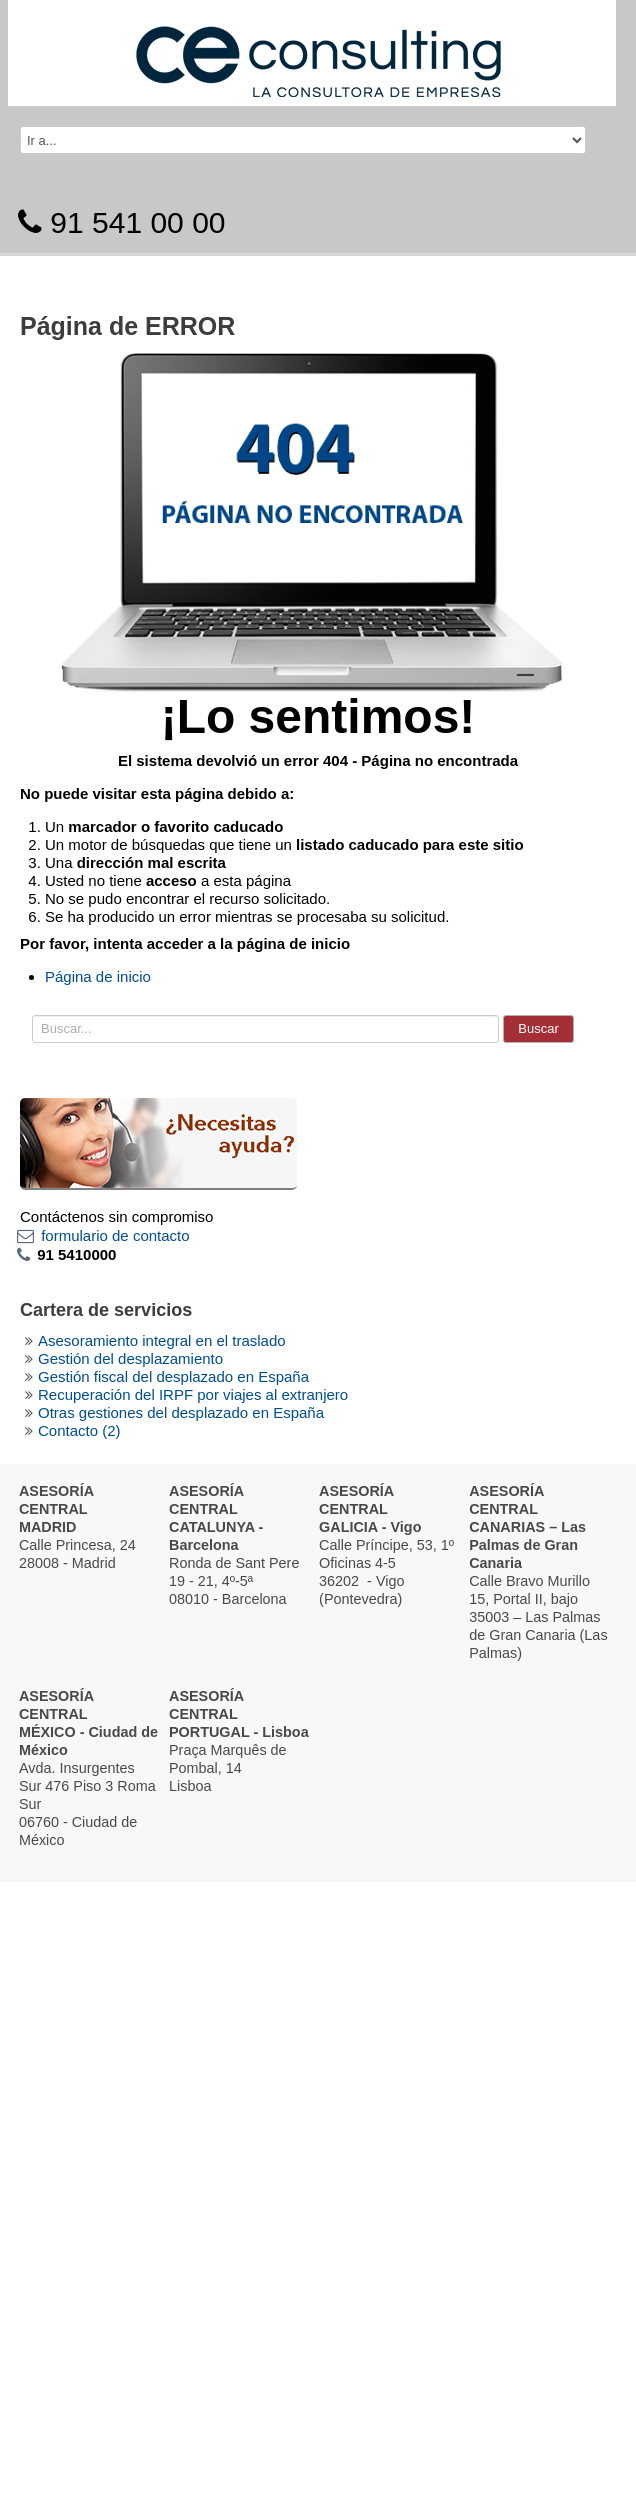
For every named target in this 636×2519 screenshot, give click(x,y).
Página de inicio (98, 976)
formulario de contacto (115, 1235)
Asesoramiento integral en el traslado (162, 1340)
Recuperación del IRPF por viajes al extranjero (193, 1394)
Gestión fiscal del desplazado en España (173, 1376)
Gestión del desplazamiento (130, 1358)
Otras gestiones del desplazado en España (181, 1412)
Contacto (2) (79, 1430)
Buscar (538, 1028)
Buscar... (32, 1010)
